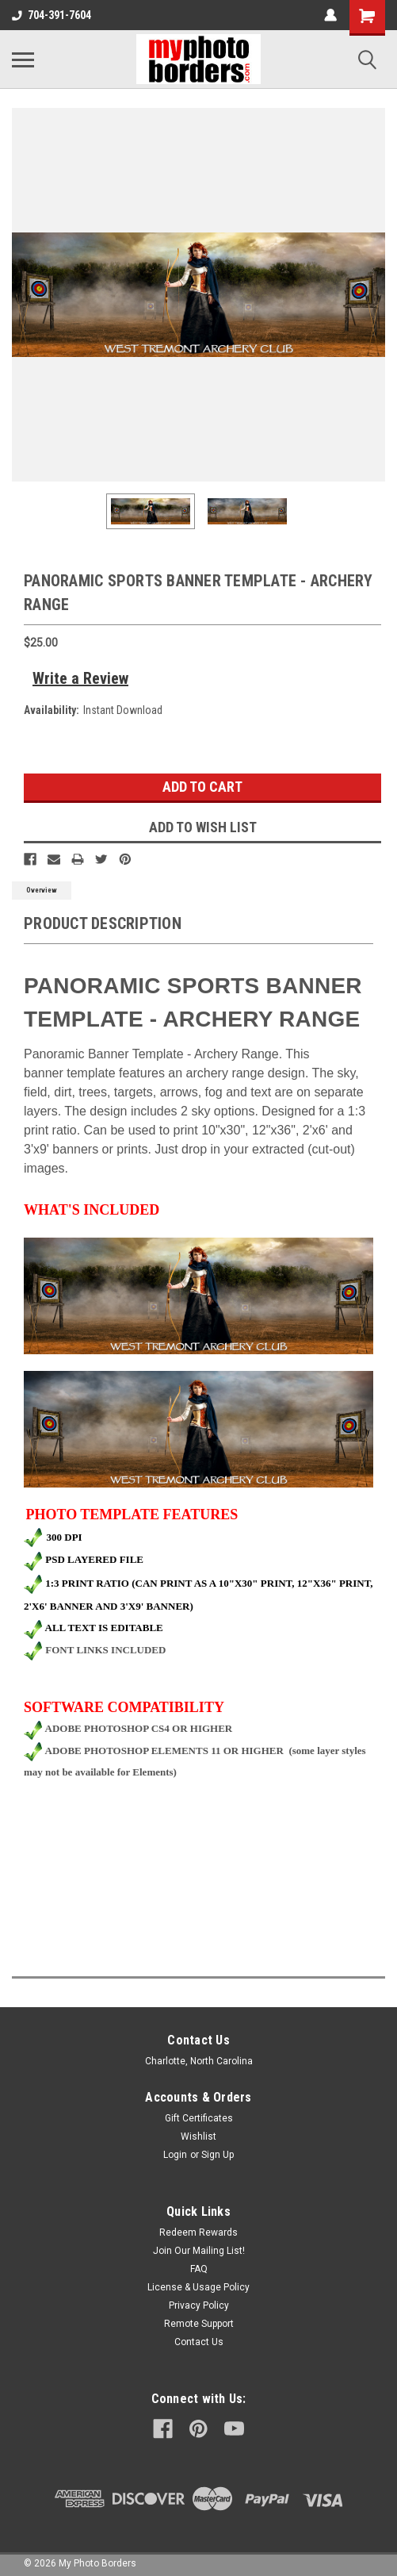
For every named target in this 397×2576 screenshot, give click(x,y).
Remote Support (199, 2323)
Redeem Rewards (198, 2232)
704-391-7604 (51, 15)
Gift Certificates (199, 2118)
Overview (41, 890)
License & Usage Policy (198, 2287)
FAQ (199, 2269)
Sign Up (217, 2154)
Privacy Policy (199, 2305)
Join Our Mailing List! (199, 2250)
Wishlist (198, 2136)
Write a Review (80, 678)
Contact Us (198, 2342)
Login (175, 2154)
